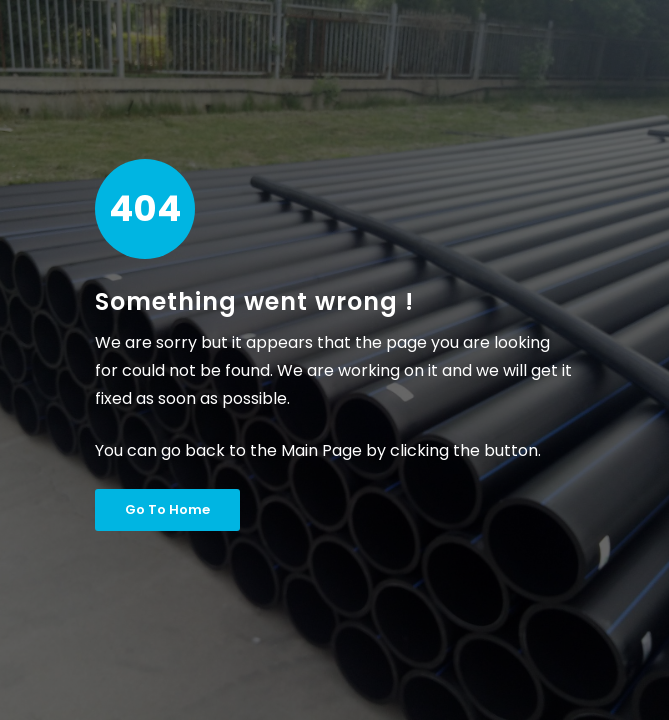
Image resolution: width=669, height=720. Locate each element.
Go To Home (167, 509)
